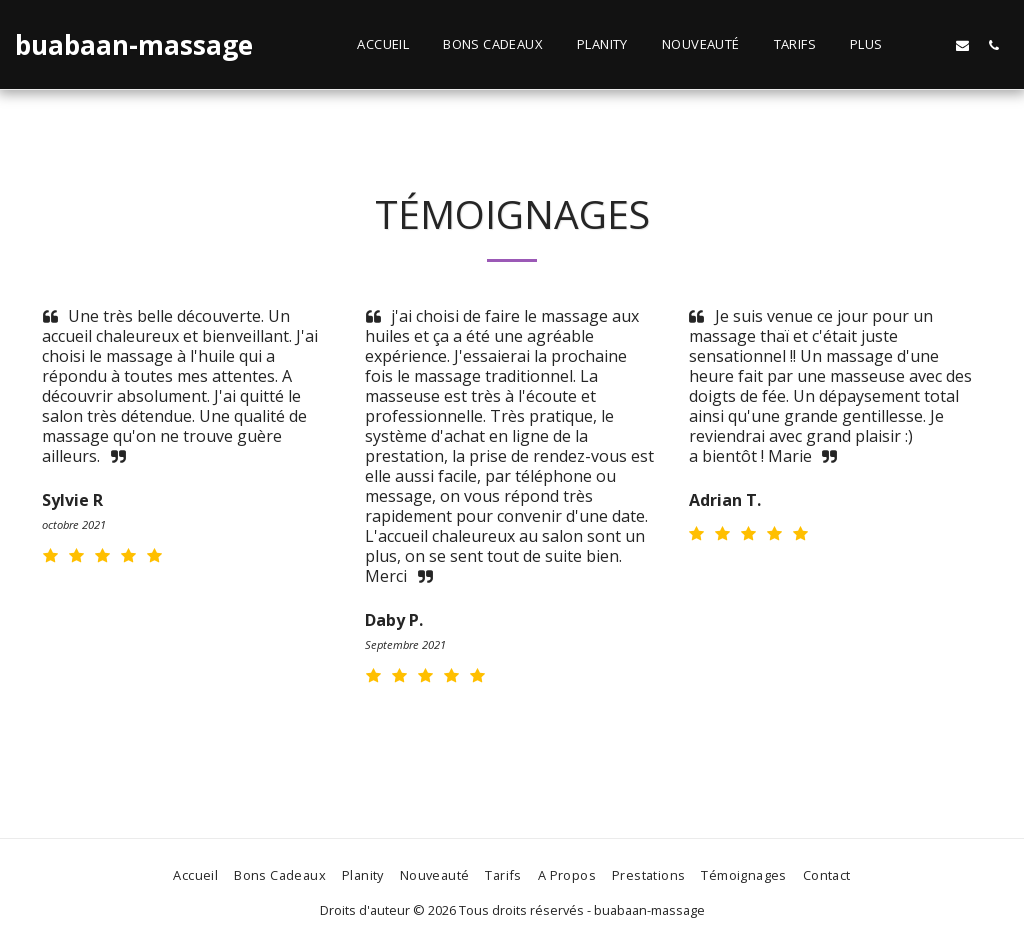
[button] (931, 45)
